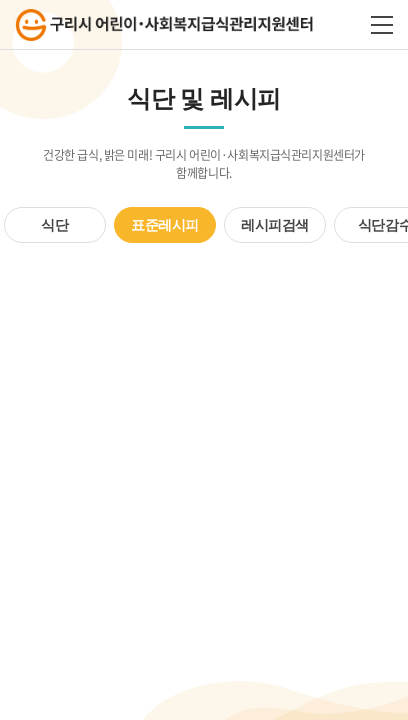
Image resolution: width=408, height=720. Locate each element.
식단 (54, 225)
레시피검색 (275, 225)
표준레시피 (165, 225)
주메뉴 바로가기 (0, 0)
